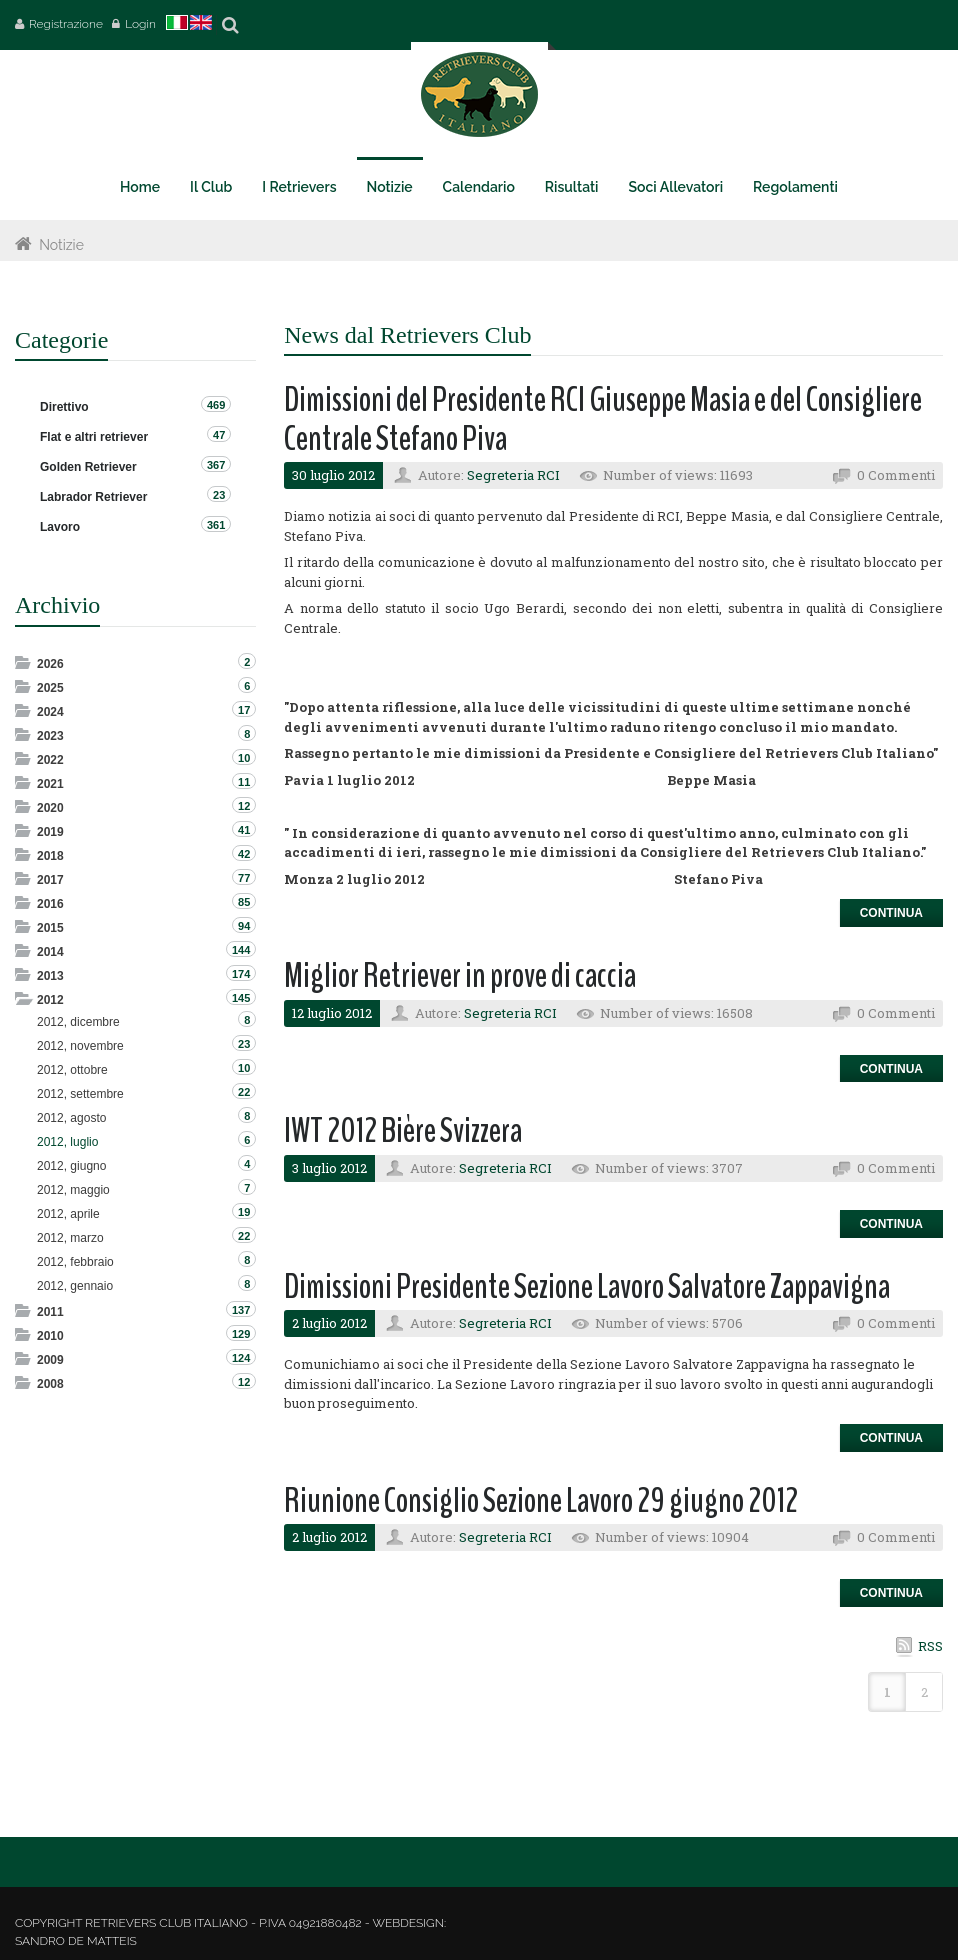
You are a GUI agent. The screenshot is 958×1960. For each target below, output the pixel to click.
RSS (930, 1646)
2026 (50, 664)
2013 (50, 976)
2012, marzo (70, 1238)
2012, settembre (80, 1094)
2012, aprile (68, 1214)
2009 (50, 1360)
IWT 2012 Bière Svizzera (403, 1130)
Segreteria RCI (513, 475)
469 (216, 405)
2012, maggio (73, 1190)
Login (140, 24)
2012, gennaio (75, 1286)
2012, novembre (80, 1046)
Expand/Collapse (24, 662)
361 (216, 525)
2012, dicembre (78, 1022)
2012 (50, 1000)
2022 (50, 760)
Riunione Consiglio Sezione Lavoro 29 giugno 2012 (541, 1500)
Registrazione (66, 24)
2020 (50, 808)
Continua (891, 913)
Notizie (61, 245)
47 (219, 435)
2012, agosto (71, 1118)
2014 (50, 952)
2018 (50, 856)
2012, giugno (71, 1166)
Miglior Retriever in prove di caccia (460, 975)
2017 (50, 880)
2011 (50, 1312)
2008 (50, 1384)
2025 (50, 688)
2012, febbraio (75, 1262)
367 (216, 465)
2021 (50, 784)
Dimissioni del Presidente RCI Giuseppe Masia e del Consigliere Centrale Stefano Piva (603, 419)
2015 (50, 928)
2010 (50, 1336)
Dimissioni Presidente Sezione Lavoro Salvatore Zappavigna (587, 1286)
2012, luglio (67, 1142)
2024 (50, 712)
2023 (50, 736)
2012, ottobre (72, 1070)
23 (219, 495)
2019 (50, 832)
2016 (50, 904)
